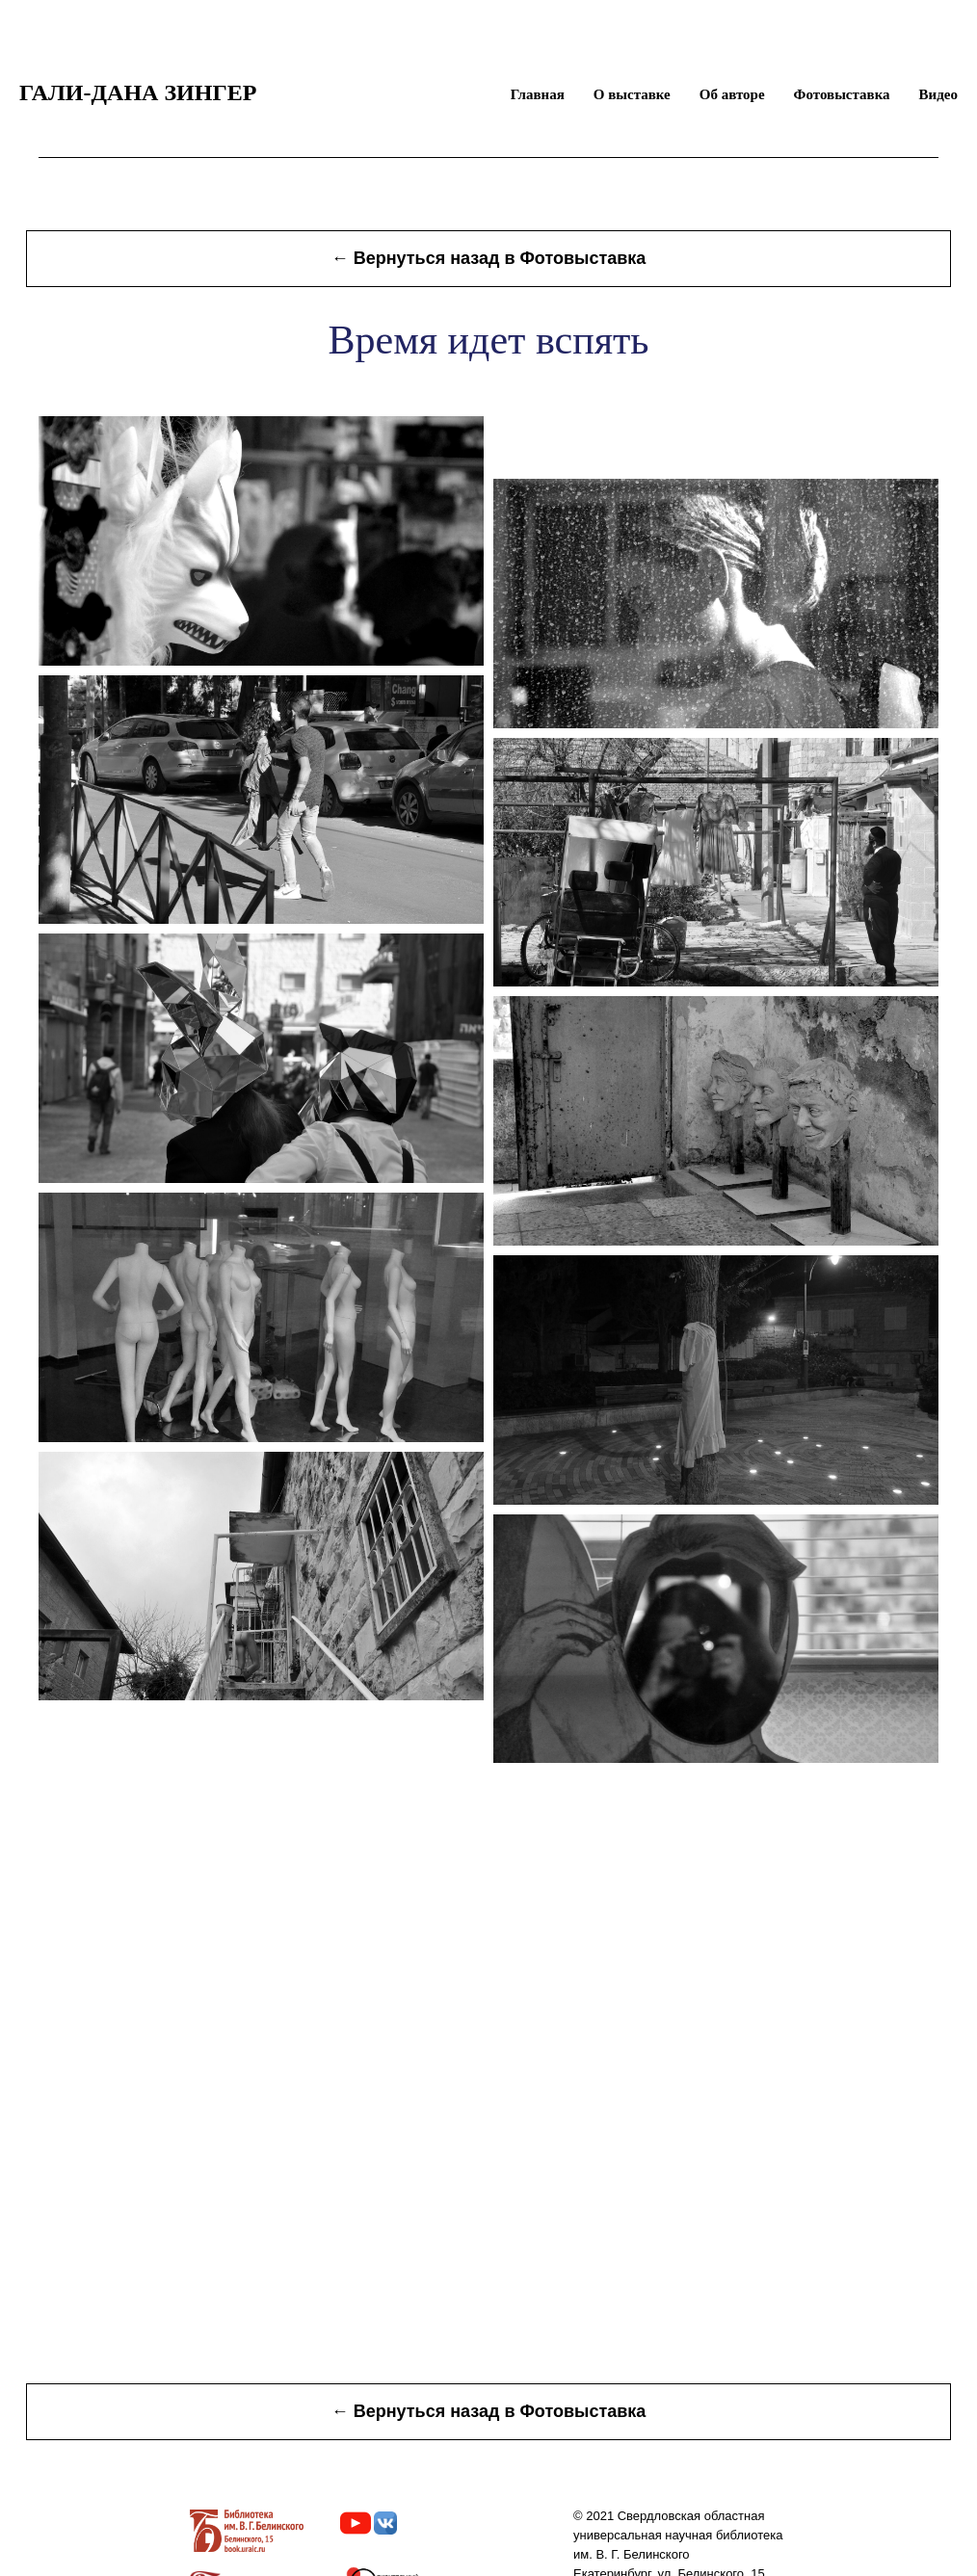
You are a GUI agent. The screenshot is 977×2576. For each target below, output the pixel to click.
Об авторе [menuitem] (732, 94)
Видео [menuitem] (938, 94)
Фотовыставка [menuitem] (842, 94)
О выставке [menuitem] (632, 94)
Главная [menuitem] (538, 94)
